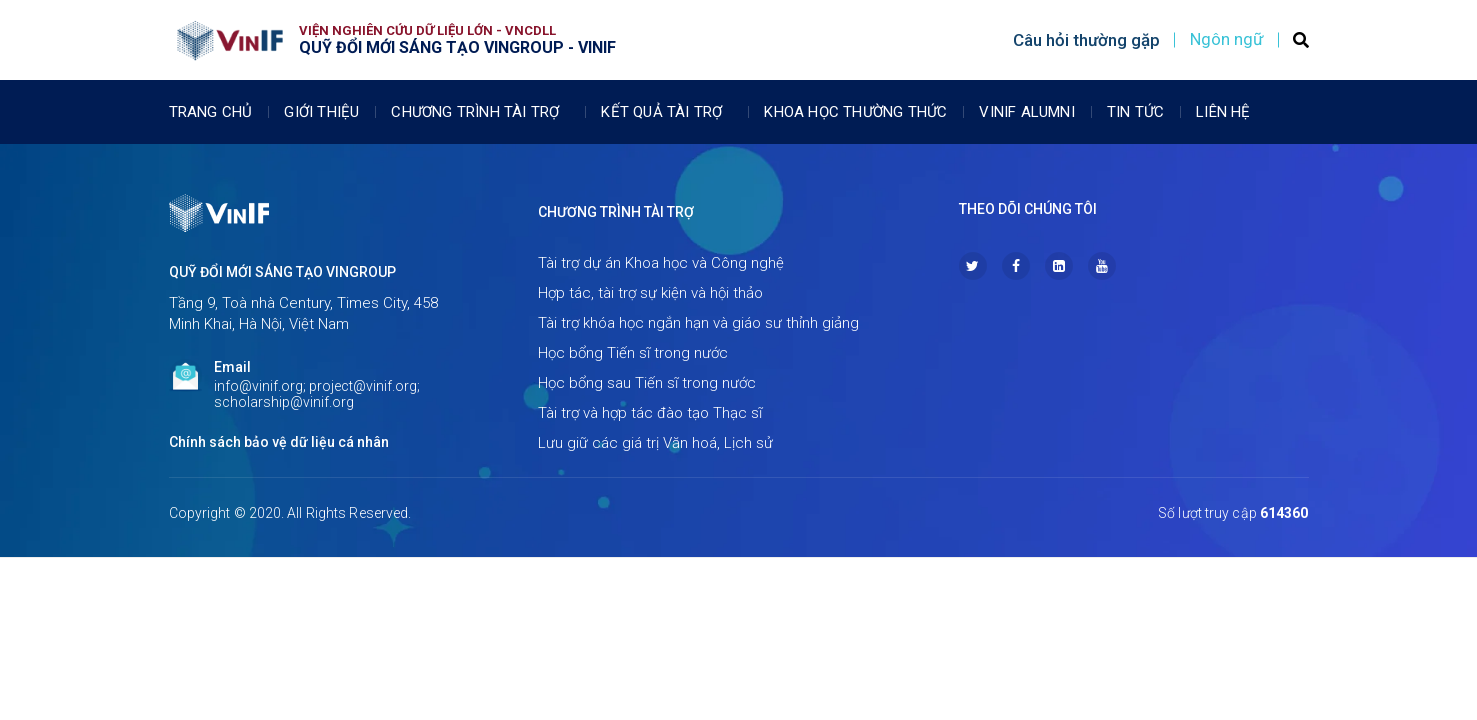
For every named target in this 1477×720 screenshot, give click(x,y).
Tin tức (1135, 112)
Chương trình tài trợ (480, 112)
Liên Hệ (1223, 112)
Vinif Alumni (1026, 112)
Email (232, 367)
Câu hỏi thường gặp (1086, 40)
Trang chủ (211, 112)
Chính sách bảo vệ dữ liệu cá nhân (279, 442)
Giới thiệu (321, 112)
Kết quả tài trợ (666, 112)
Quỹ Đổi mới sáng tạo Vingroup (282, 272)
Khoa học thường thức (855, 112)
